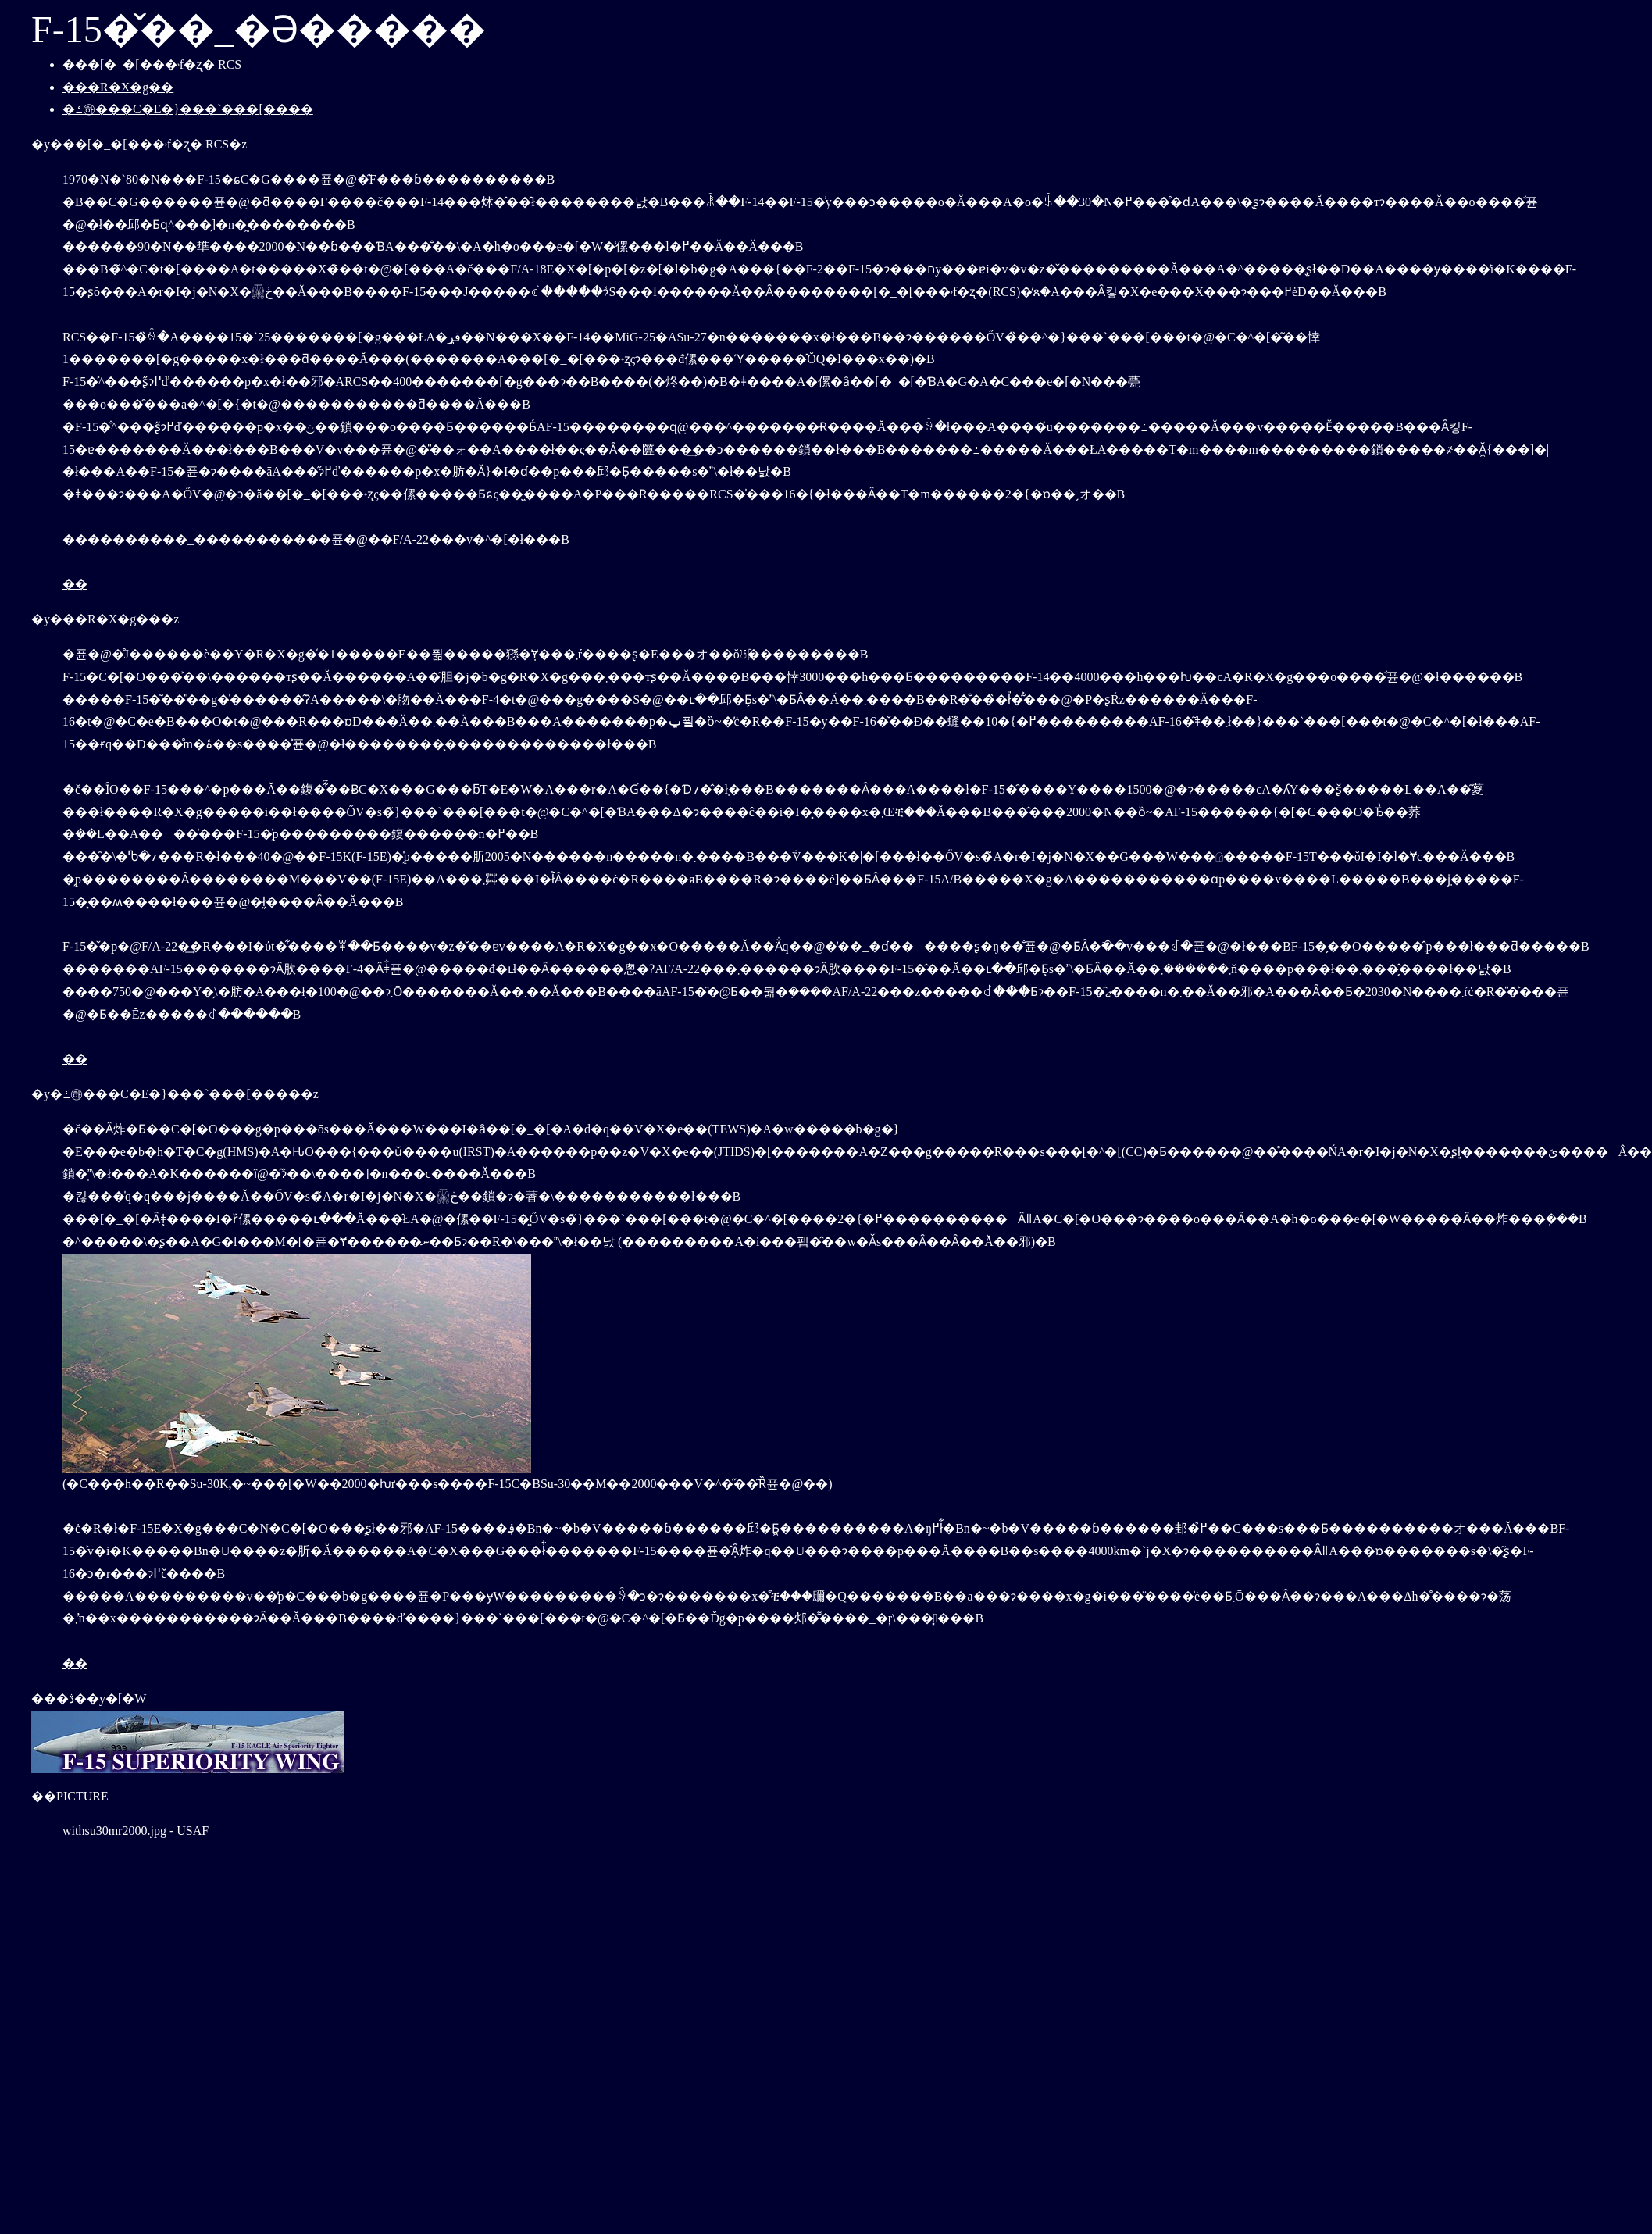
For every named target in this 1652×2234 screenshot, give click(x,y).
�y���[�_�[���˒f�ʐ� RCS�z (139, 144)
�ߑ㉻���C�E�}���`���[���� (187, 109)
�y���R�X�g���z (105, 619)
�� (74, 584)
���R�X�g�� (117, 87)
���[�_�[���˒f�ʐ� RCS (151, 64)
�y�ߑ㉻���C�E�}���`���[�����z (175, 1094)
